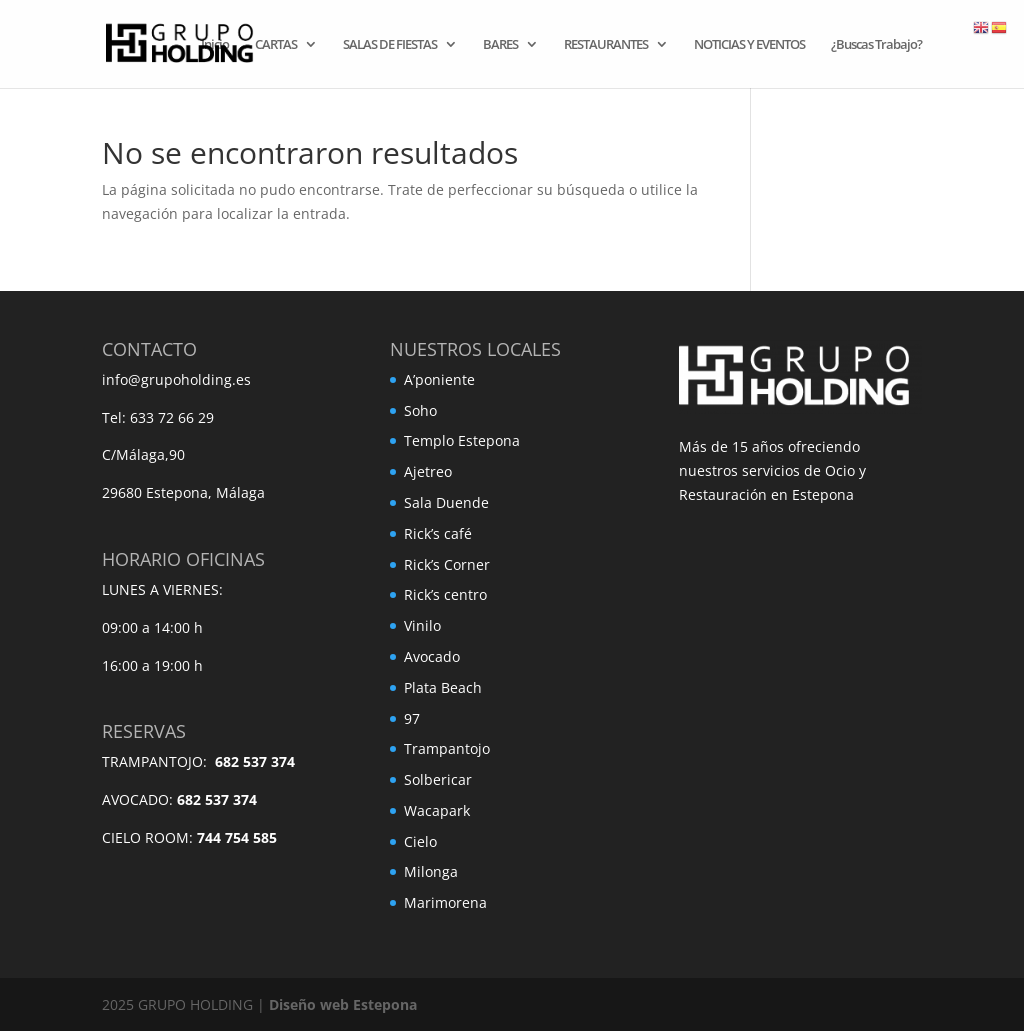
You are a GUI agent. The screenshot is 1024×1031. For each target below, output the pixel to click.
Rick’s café (438, 533)
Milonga (431, 871)
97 (412, 718)
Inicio (215, 45)
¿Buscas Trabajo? (876, 45)
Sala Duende (446, 502)
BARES (500, 45)
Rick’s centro (445, 594)
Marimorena (445, 902)
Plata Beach (443, 687)
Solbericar (438, 779)
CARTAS (276, 45)
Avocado (432, 656)
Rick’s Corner (447, 564)
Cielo (420, 841)
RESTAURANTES (606, 45)
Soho (420, 410)
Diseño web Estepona (343, 1004)
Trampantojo (447, 748)
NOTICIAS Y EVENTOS (749, 45)
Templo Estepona (462, 440)
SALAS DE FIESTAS (390, 45)
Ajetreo (428, 471)
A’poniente (439, 379)
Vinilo (422, 625)
